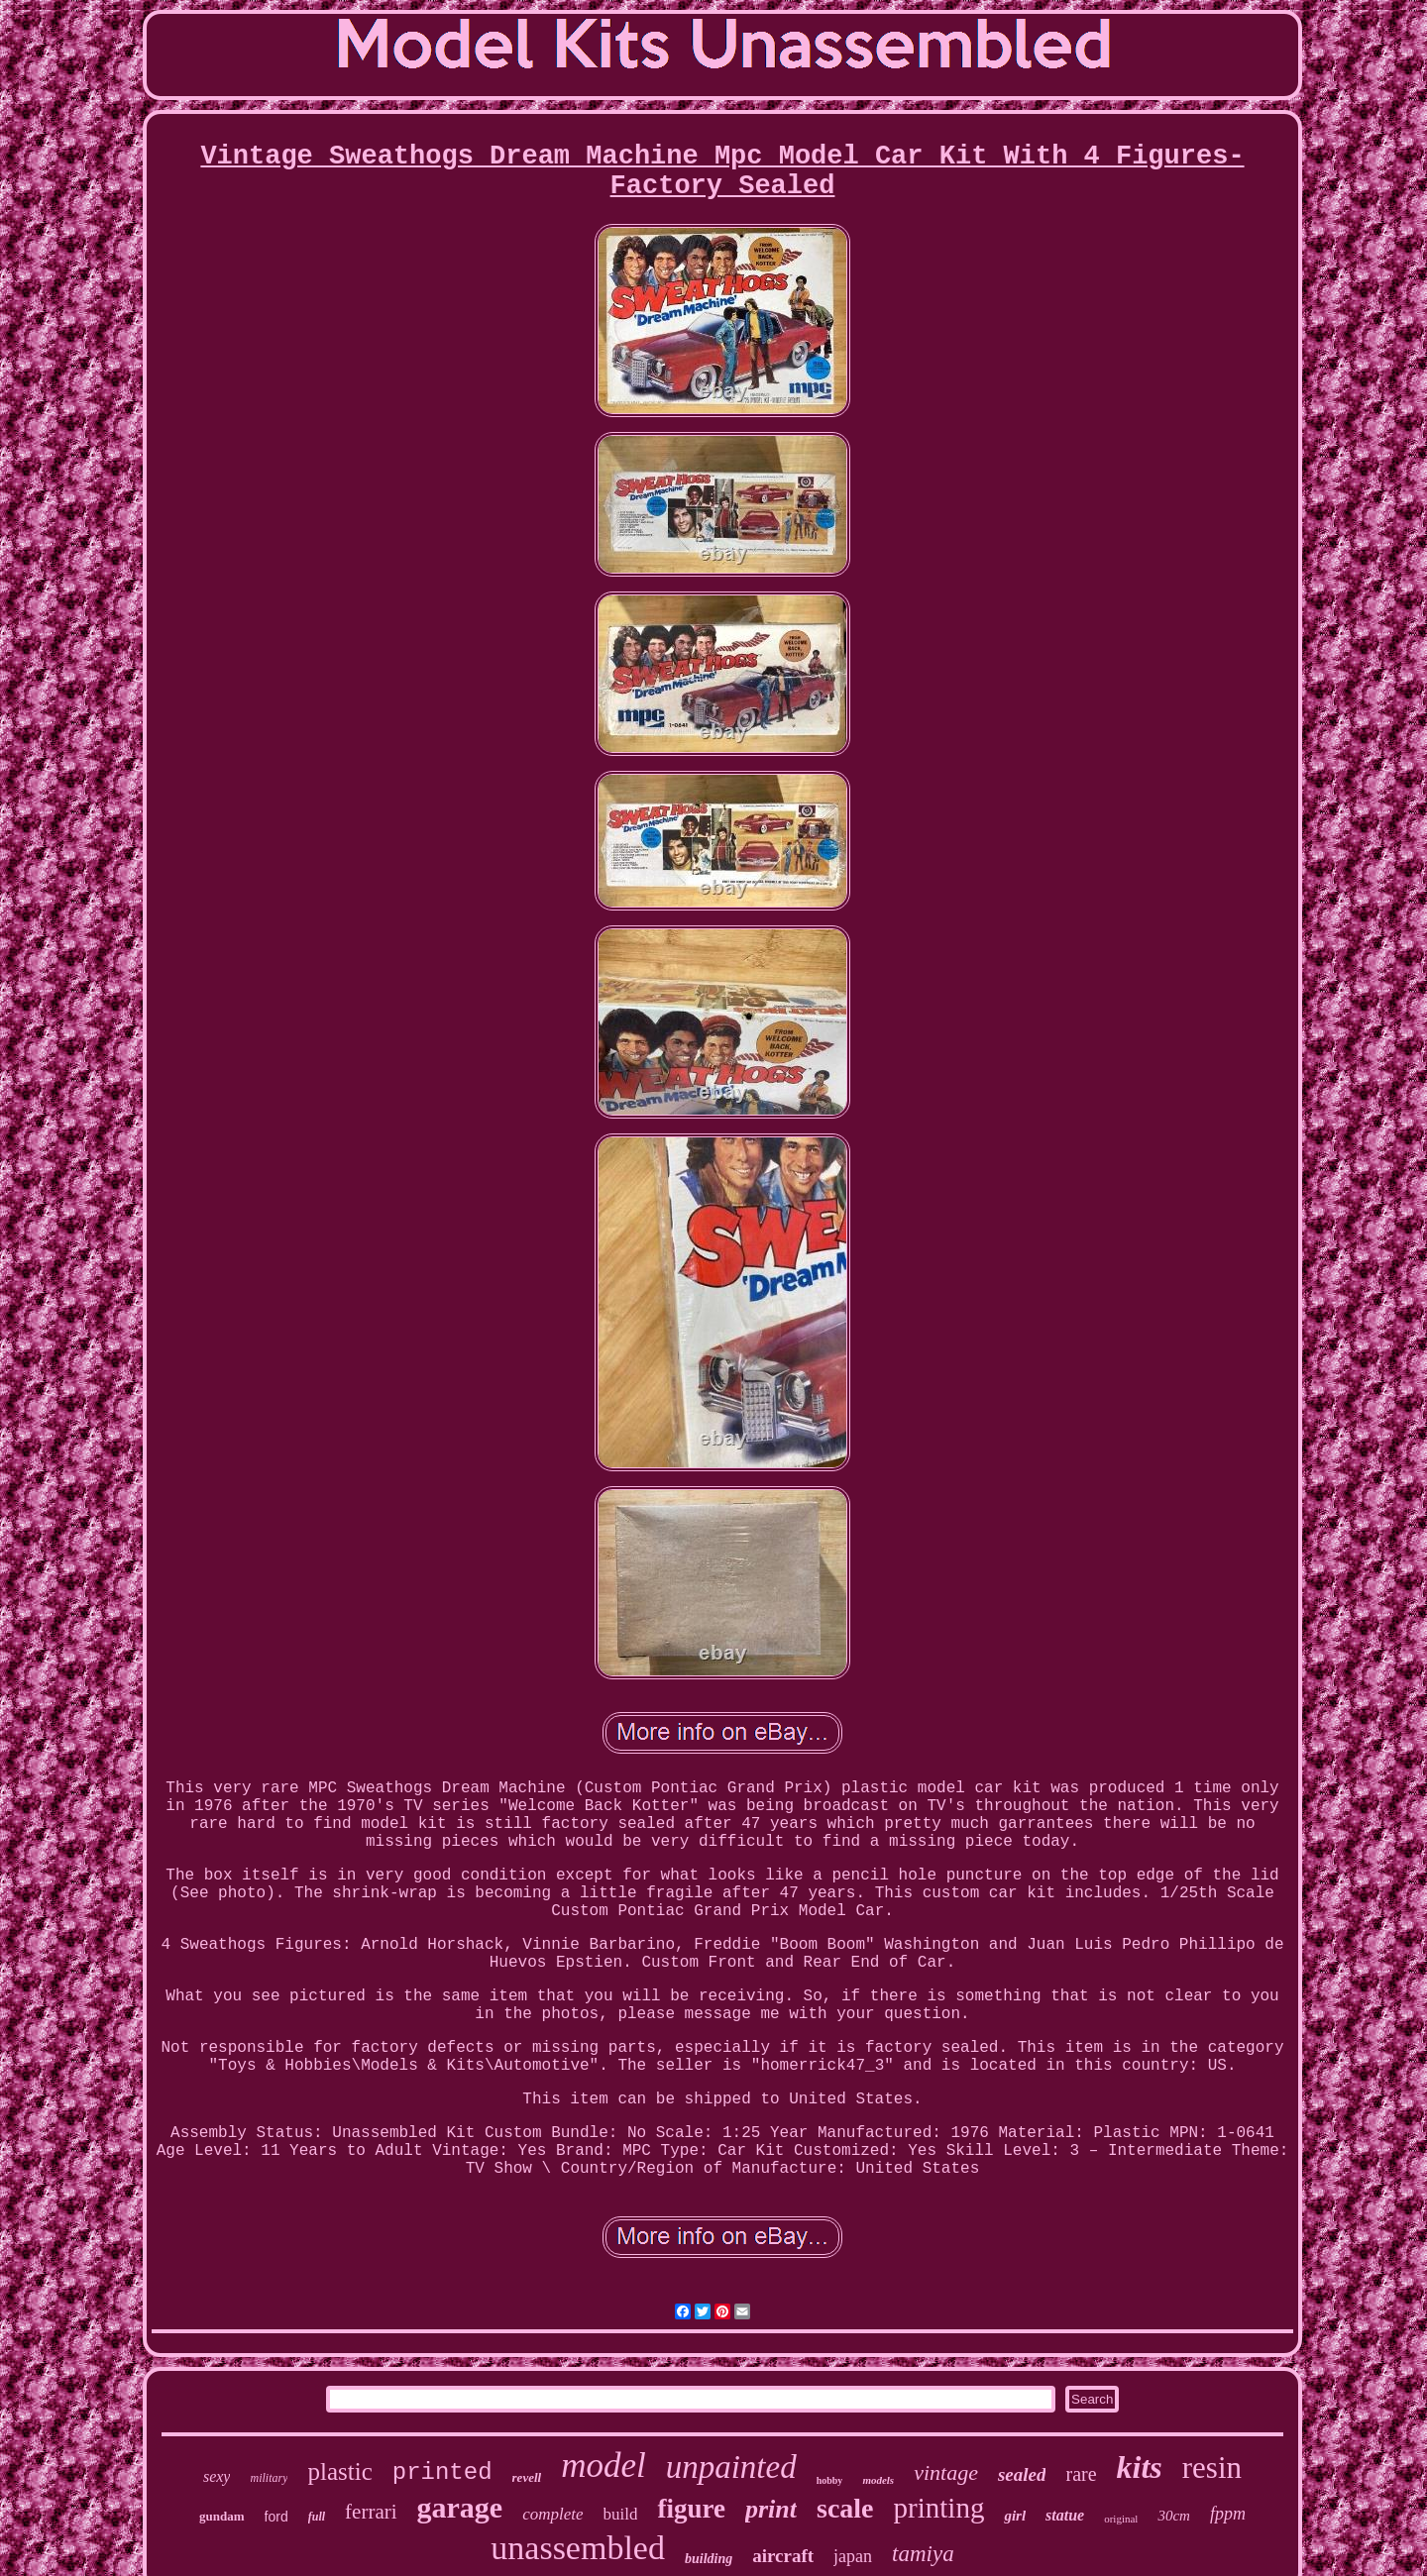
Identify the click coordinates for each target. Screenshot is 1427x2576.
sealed (1022, 2474)
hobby (830, 2480)
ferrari (370, 2511)
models (878, 2480)
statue (1064, 2515)
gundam (222, 2516)
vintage (946, 2472)
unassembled (578, 2547)
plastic (339, 2471)
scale (845, 2508)
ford (276, 2516)
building (708, 2558)
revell (527, 2477)
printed (442, 2472)
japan (852, 2556)
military (268, 2478)
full (316, 2516)
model (603, 2465)
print (771, 2509)
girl (1015, 2515)
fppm (1228, 2513)
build (621, 2514)
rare (1080, 2474)
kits (1139, 2467)
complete (552, 2514)
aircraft (783, 2555)
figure (691, 2508)
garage (460, 2507)
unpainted (731, 2467)
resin (1212, 2467)
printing (939, 2507)
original (1121, 2518)
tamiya (923, 2553)
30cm (1173, 2515)
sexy (217, 2476)
